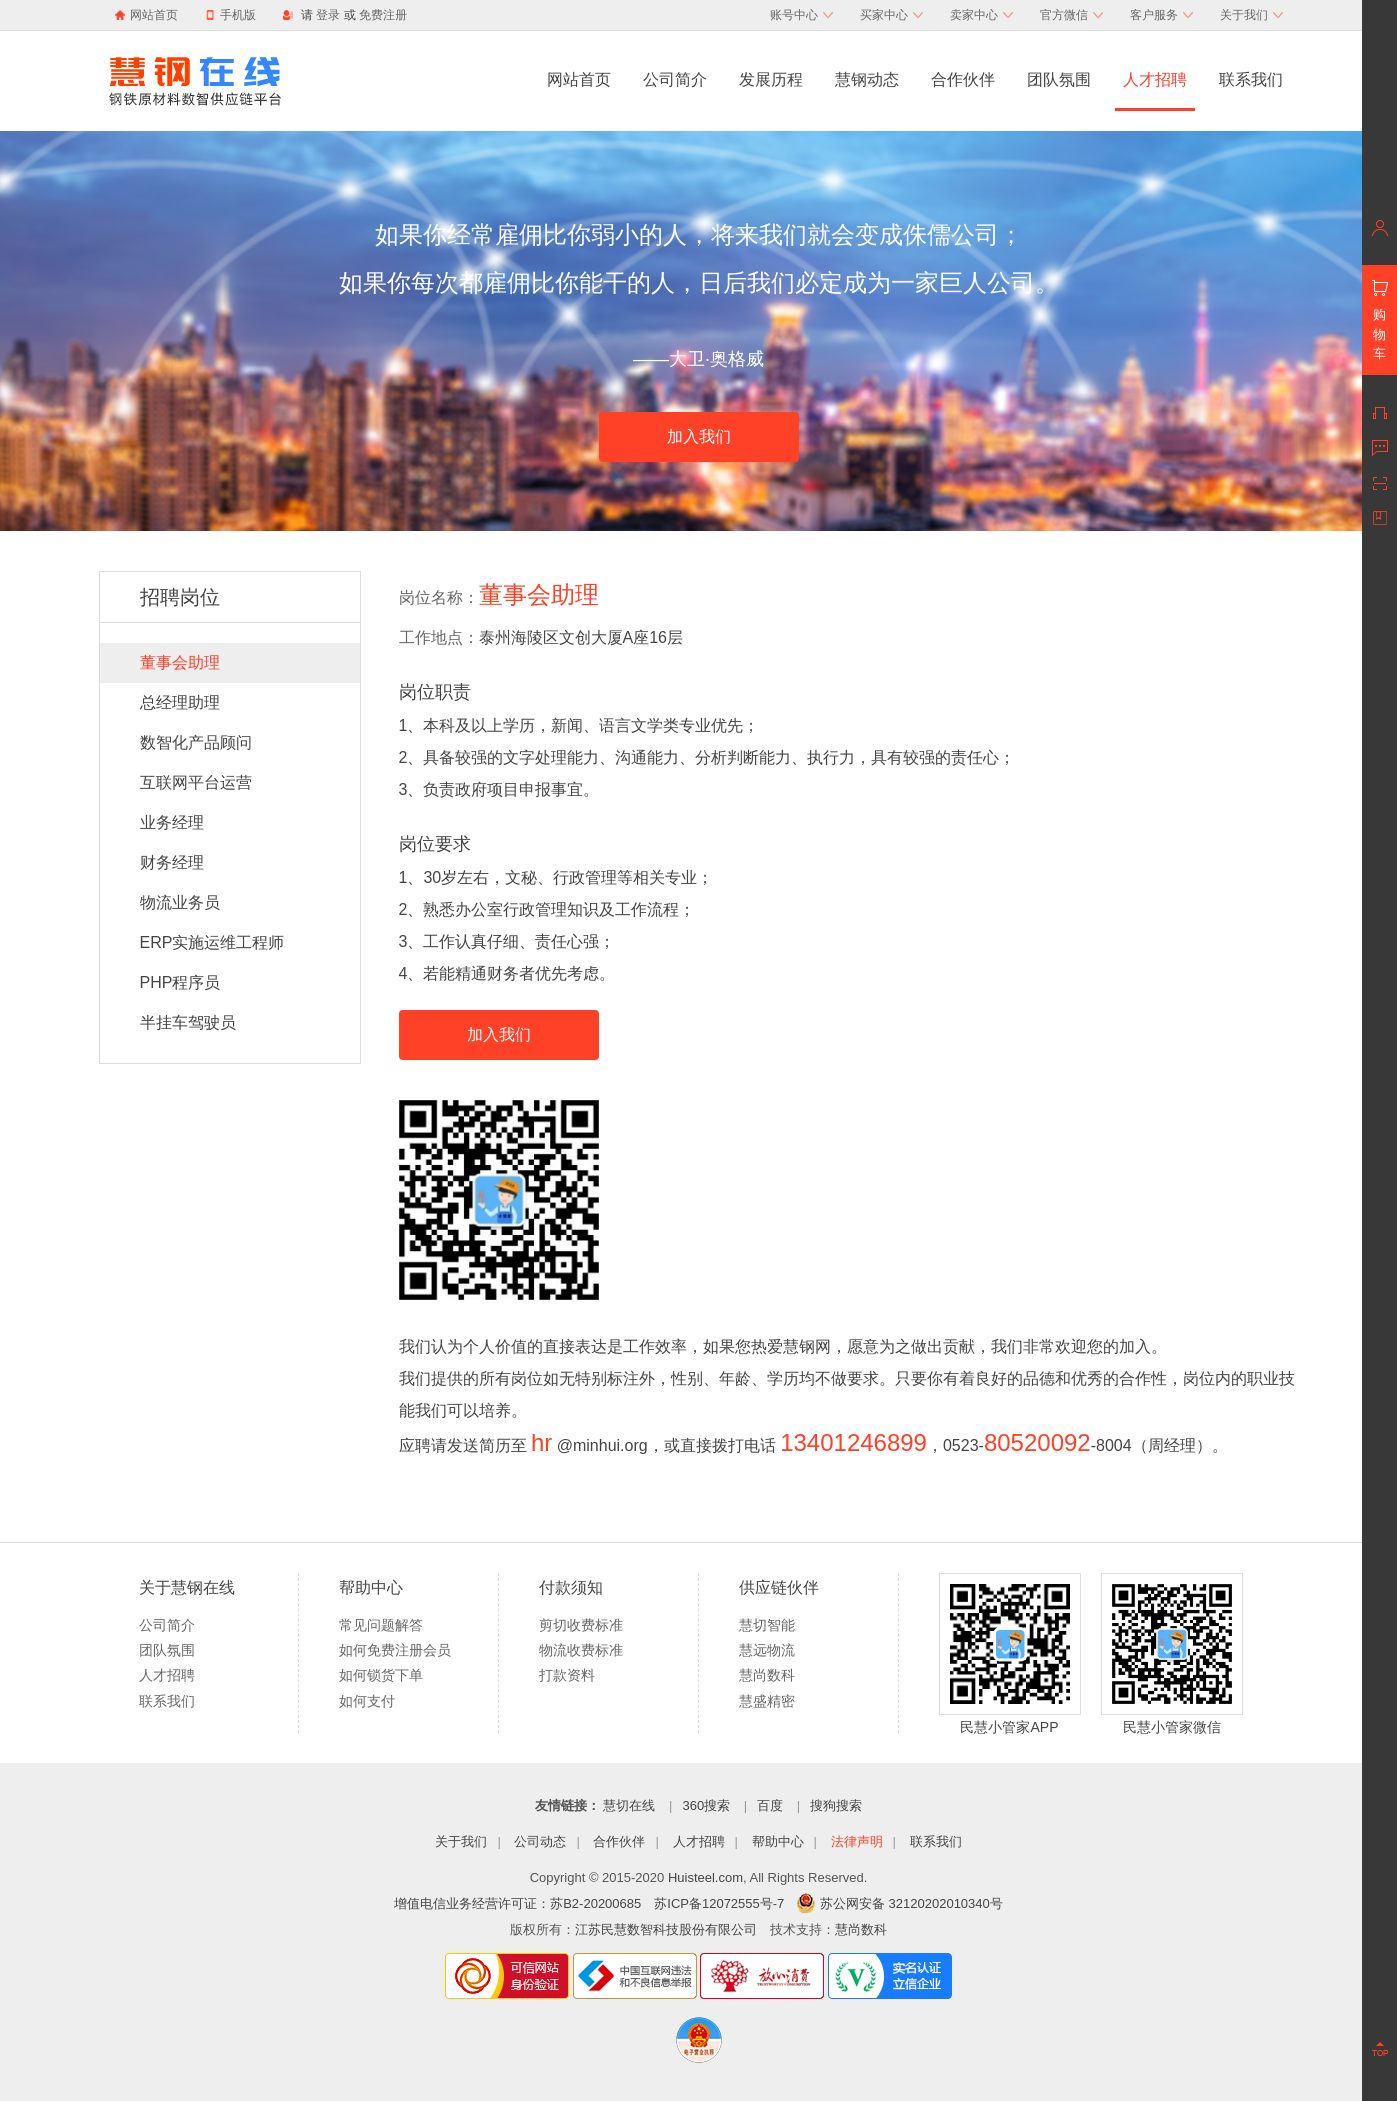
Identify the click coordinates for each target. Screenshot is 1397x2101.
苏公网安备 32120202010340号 (899, 1903)
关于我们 (1251, 15)
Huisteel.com (705, 1877)
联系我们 (1251, 79)
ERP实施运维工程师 (212, 942)
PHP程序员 (180, 982)
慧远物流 (767, 1650)
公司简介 (675, 79)
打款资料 (567, 1675)
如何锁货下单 (381, 1675)
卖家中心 (981, 15)
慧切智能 (767, 1625)
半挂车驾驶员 (188, 1022)
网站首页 (154, 15)
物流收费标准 (581, 1650)
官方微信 (1071, 15)
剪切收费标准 (581, 1625)
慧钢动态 (867, 79)
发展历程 (771, 79)
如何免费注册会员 (395, 1650)
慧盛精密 (767, 1701)
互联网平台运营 (196, 782)
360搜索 (706, 1805)
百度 (770, 1805)
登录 (328, 15)
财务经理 (172, 862)
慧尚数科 (767, 1675)
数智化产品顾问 (196, 742)
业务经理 (172, 822)
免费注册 (383, 15)
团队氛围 (1059, 79)
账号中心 (801, 15)
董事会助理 (180, 662)
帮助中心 (778, 1841)
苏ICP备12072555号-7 (719, 1903)
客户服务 (1161, 15)
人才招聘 (1155, 79)
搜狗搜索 (836, 1805)
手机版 (230, 15)
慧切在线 (629, 1805)
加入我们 (699, 436)
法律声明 (857, 1841)
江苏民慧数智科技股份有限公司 (666, 1929)
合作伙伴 (963, 79)
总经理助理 (180, 702)
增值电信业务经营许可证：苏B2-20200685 (517, 1903)
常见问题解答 (381, 1625)
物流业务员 (180, 902)
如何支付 (367, 1701)
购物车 (1379, 334)
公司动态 (540, 1841)
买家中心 (891, 15)
